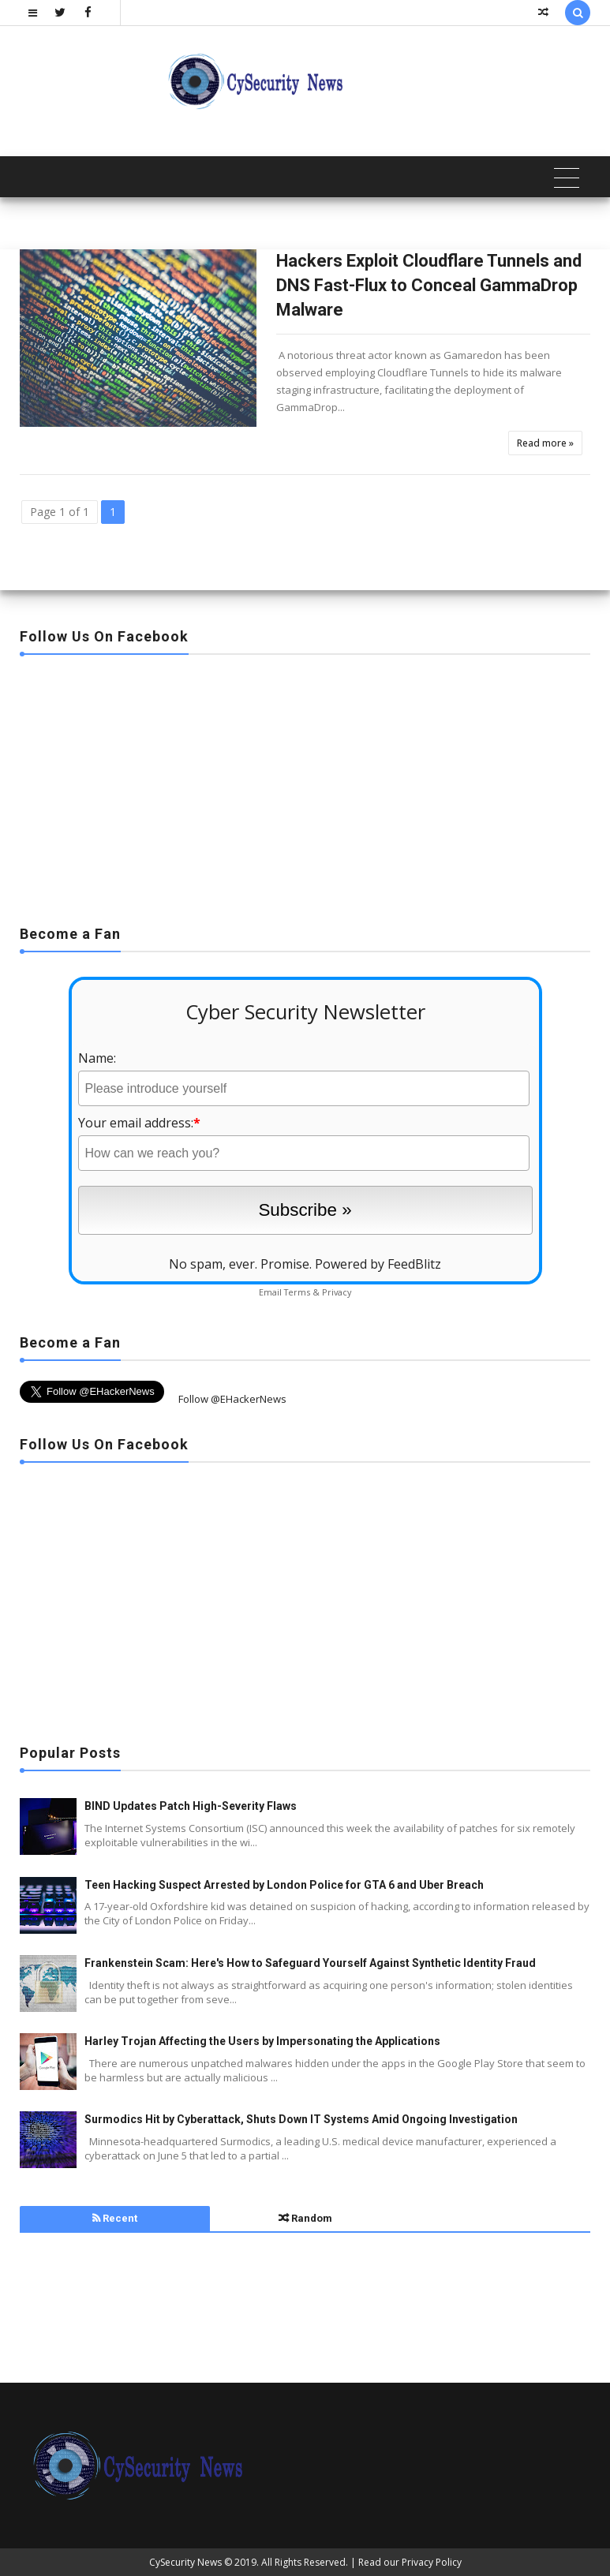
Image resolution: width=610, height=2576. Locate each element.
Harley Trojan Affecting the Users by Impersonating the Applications (262, 2041)
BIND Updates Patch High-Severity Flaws (190, 1806)
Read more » (545, 443)
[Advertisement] (305, 785)
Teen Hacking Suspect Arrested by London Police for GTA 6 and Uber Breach (284, 1885)
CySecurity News (185, 2562)
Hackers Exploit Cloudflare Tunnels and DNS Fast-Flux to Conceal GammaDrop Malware (429, 285)
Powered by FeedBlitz (378, 1264)
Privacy (336, 1292)
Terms (297, 1292)
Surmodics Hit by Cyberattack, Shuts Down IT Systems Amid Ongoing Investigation (301, 2119)
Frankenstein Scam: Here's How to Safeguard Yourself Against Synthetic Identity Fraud (310, 1963)
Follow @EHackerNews (232, 1399)
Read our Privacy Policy (410, 2562)
